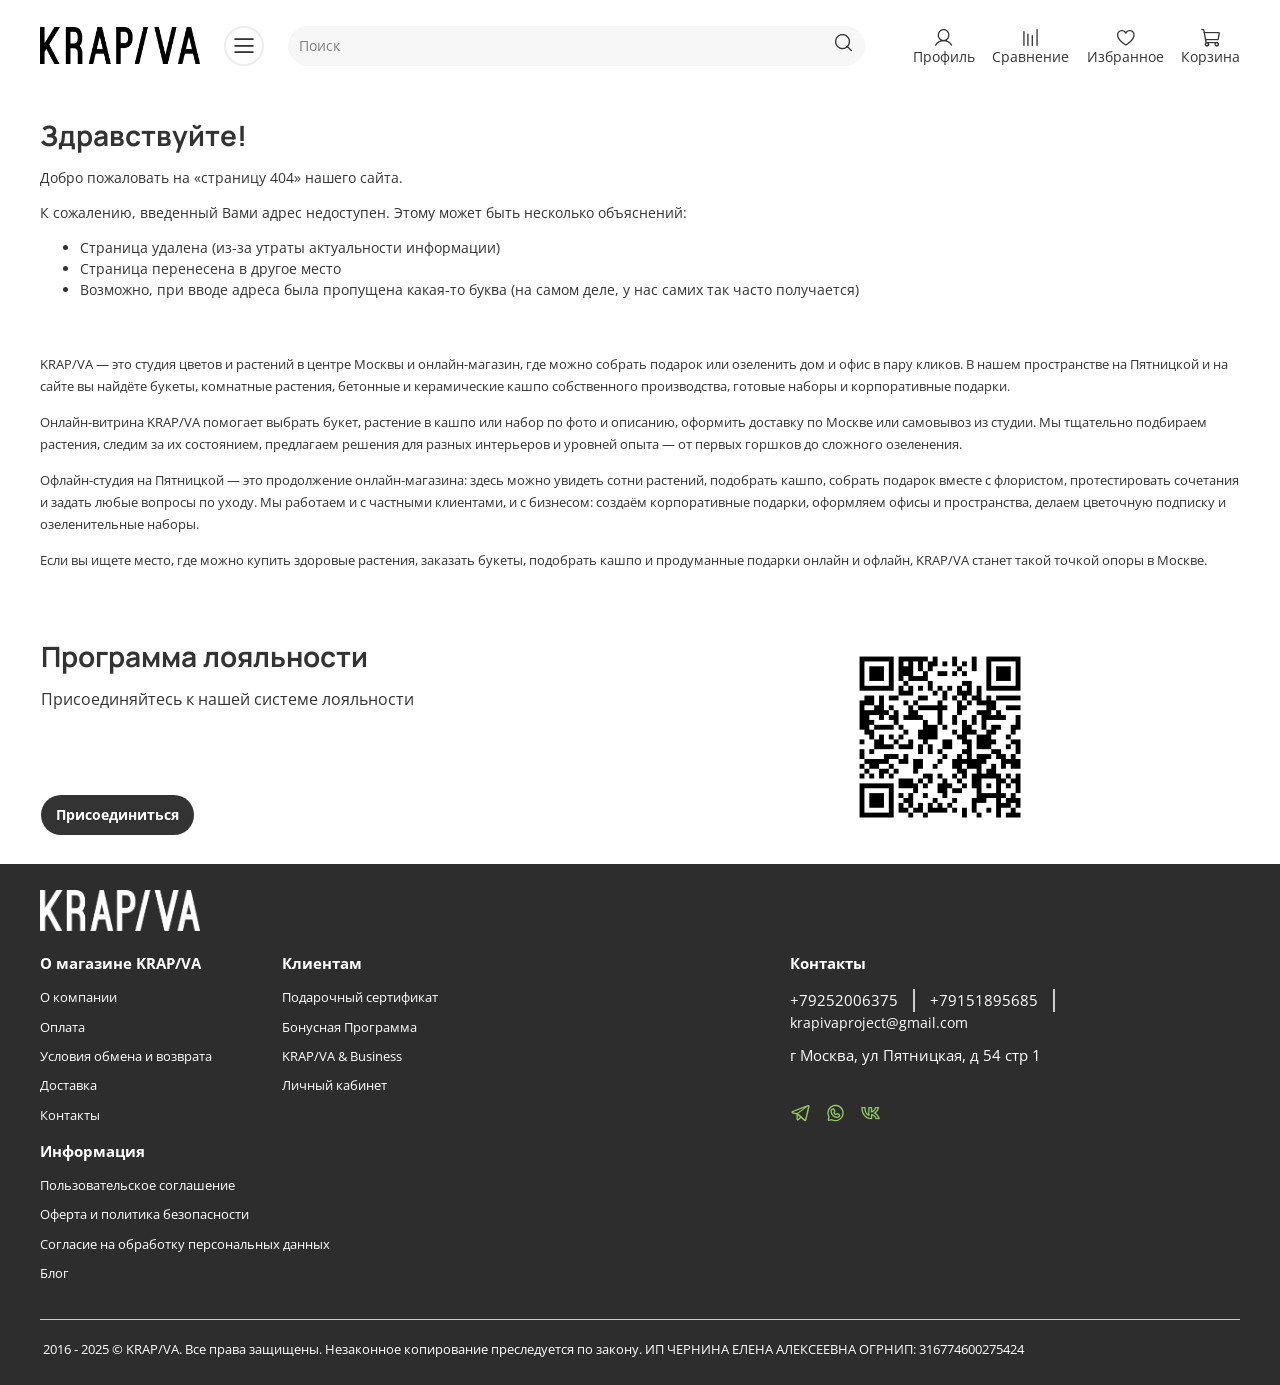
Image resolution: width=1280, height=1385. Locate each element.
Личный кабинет (334, 1085)
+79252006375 (844, 1000)
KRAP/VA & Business (342, 1056)
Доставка (68, 1085)
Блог (54, 1273)
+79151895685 (984, 1000)
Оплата (62, 1027)
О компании (78, 997)
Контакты (70, 1115)
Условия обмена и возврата (126, 1056)
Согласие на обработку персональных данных (185, 1244)
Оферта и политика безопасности (144, 1214)
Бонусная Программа (349, 1027)
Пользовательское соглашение (137, 1185)
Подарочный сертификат (360, 997)
